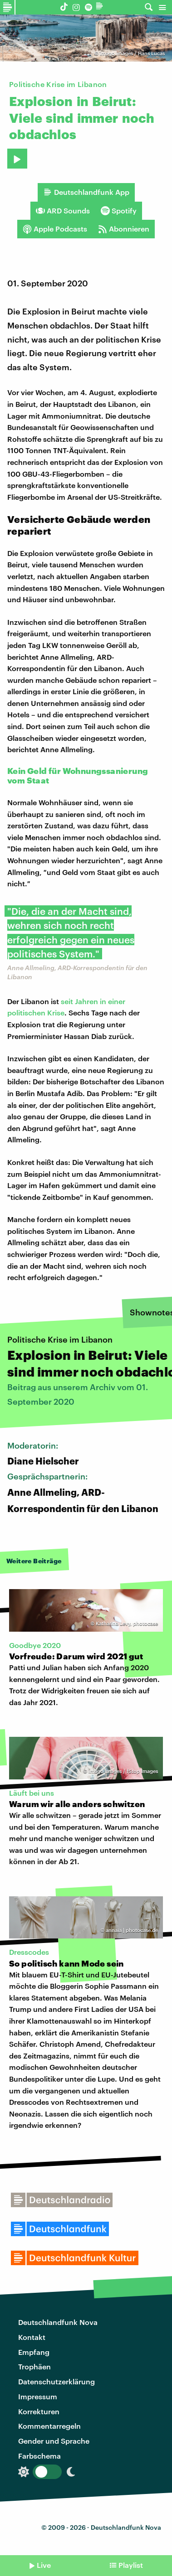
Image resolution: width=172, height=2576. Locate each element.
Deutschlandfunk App (86, 192)
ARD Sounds (63, 210)
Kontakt (31, 2337)
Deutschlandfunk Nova (58, 2322)
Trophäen (34, 2366)
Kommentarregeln (49, 2425)
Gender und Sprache (53, 2440)
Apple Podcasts (55, 228)
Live (44, 2565)
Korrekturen (38, 2411)
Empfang (33, 2352)
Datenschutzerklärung (56, 2381)
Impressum (37, 2396)
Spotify (119, 210)
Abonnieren (123, 228)
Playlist (130, 2565)
